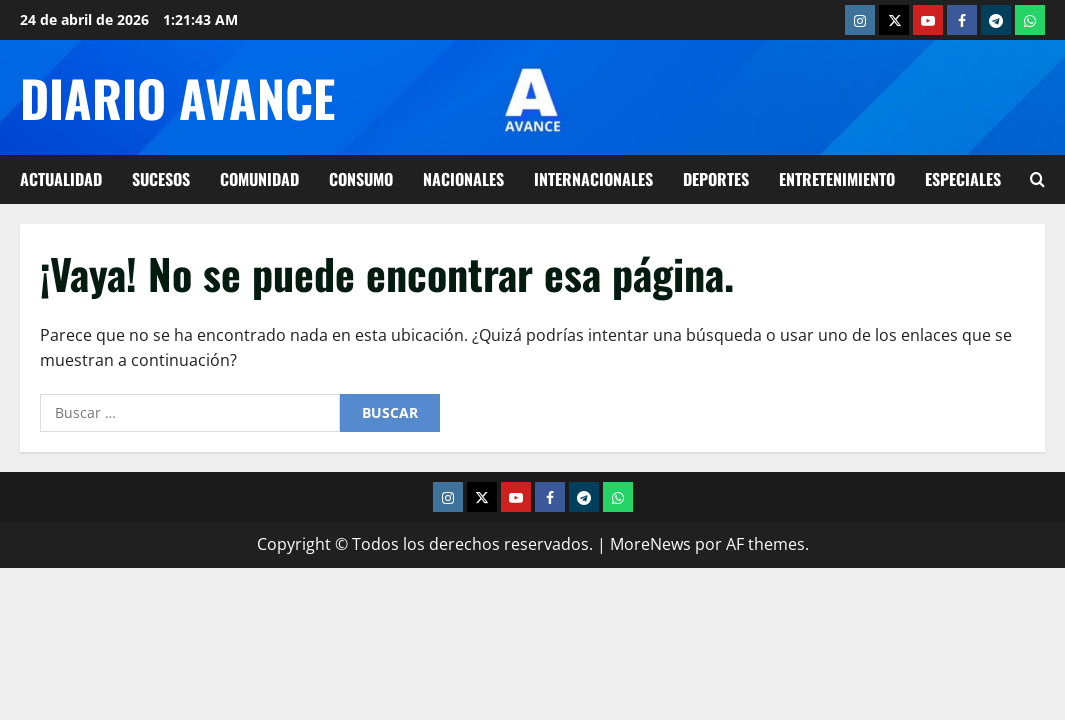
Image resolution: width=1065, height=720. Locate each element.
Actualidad (61, 179)
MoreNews (650, 544)
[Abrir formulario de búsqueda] (1037, 179)
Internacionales (593, 179)
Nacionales (463, 179)
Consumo (361, 179)
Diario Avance (177, 97)
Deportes (716, 179)
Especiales (963, 179)
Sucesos (161, 179)
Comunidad (259, 179)
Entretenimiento (837, 179)
